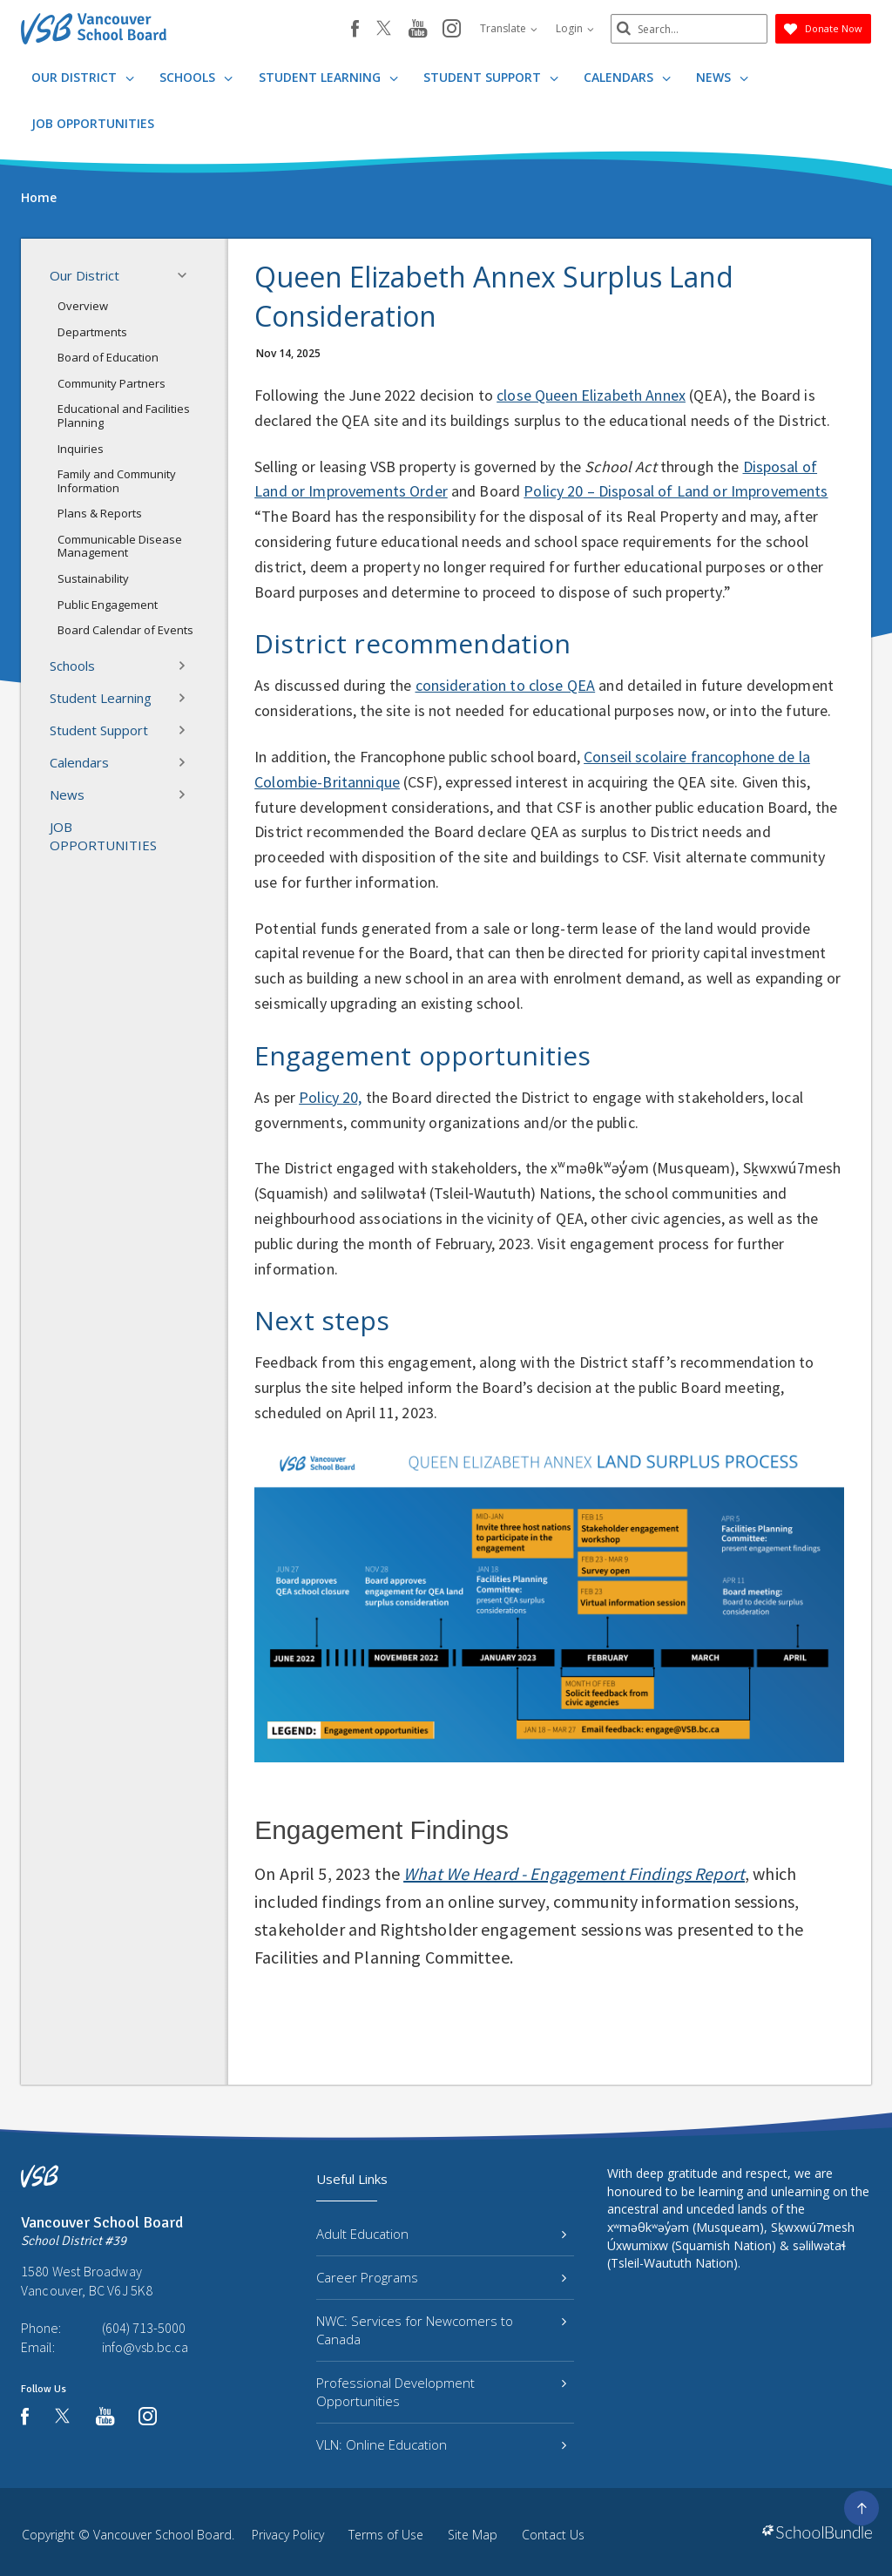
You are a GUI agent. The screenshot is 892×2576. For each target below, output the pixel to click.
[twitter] (384, 29)
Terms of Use (385, 2534)
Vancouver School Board (162, 2534)
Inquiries (80, 448)
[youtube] (418, 29)
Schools (196, 77)
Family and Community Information (116, 481)
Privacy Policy (288, 2534)
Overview (82, 306)
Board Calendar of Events (125, 630)
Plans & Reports (99, 513)
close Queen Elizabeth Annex (591, 395)
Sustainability (93, 578)
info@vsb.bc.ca (145, 2347)
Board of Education (108, 357)
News (722, 77)
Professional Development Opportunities (441, 2392)
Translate (508, 28)
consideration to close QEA (506, 685)
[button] (187, 275)
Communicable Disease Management (119, 546)
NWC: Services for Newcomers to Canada (441, 2330)
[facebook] (355, 29)
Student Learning (328, 77)
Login (575, 28)
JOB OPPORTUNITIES (92, 123)
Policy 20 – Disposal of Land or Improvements (676, 491)
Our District (82, 77)
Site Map (472, 2534)
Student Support (490, 77)
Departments (92, 332)
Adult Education (441, 2233)
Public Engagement (107, 604)
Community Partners (111, 383)
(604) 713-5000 (144, 2327)
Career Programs (441, 2277)
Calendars (627, 77)
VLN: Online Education (441, 2444)
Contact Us (553, 2534)
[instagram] (452, 29)
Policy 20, (330, 1097)
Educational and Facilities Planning (123, 415)
